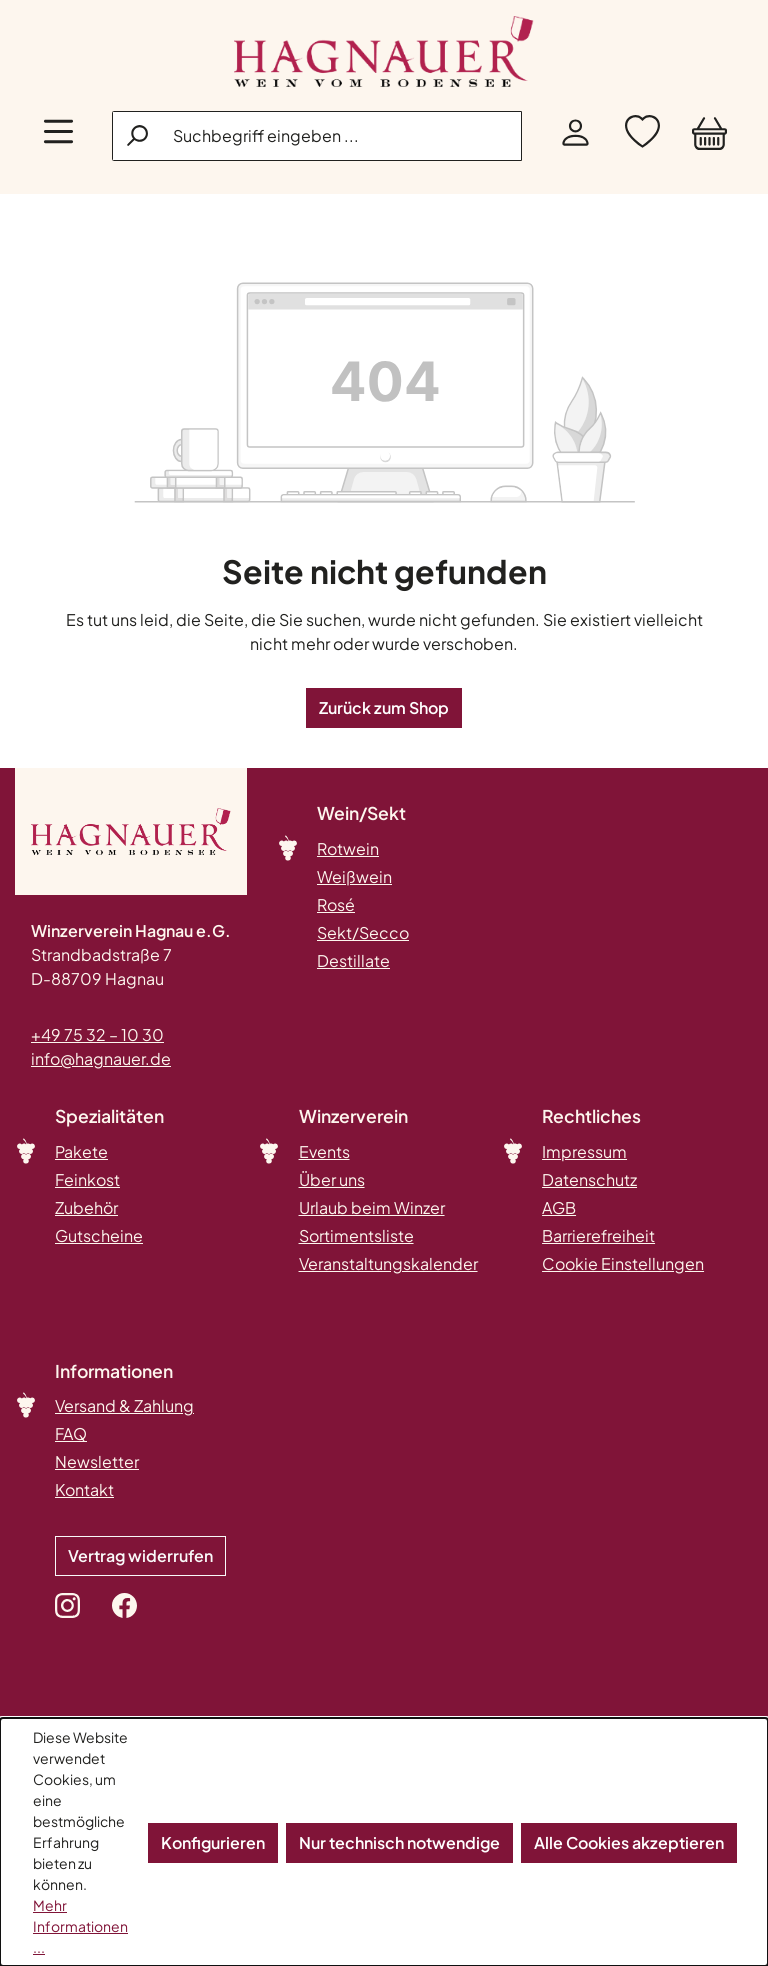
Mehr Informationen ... (80, 1926)
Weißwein (354, 876)
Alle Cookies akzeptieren (629, 1842)
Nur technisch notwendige (399, 1842)
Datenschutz (589, 1179)
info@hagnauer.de (101, 1058)
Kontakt (84, 1489)
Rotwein (348, 848)
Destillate (353, 960)
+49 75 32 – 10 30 (97, 1034)
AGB (559, 1207)
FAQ (71, 1433)
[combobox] (317, 136)
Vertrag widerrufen (140, 1555)
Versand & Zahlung (124, 1405)
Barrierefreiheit (598, 1235)
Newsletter (97, 1461)
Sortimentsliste (356, 1235)
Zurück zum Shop (384, 707)
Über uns (332, 1179)
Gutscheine (99, 1235)
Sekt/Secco (363, 932)
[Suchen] (139, 135)
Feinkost (87, 1179)
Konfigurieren (213, 1842)
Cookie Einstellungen (623, 1263)
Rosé (336, 904)
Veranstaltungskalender (388, 1263)
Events (324, 1151)
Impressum (584, 1151)
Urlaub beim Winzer (372, 1207)
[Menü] (58, 136)
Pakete (81, 1151)
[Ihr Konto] (575, 136)
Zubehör (86, 1207)
